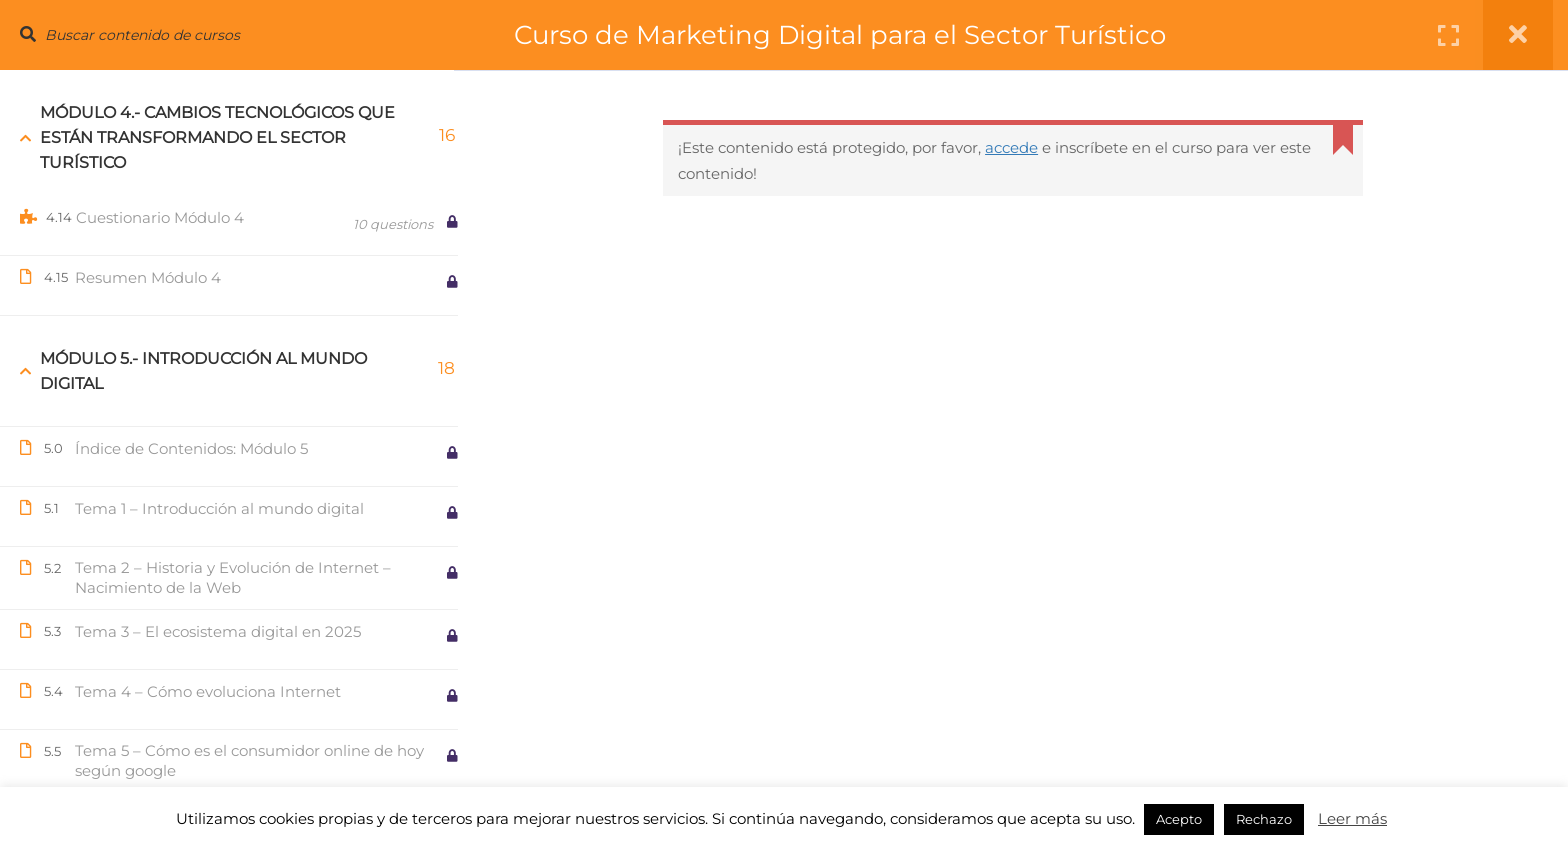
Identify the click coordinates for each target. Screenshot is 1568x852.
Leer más (1352, 818)
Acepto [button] (1179, 819)
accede (1020, 147)
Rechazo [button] (1264, 819)
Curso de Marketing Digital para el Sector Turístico (861, 35)
